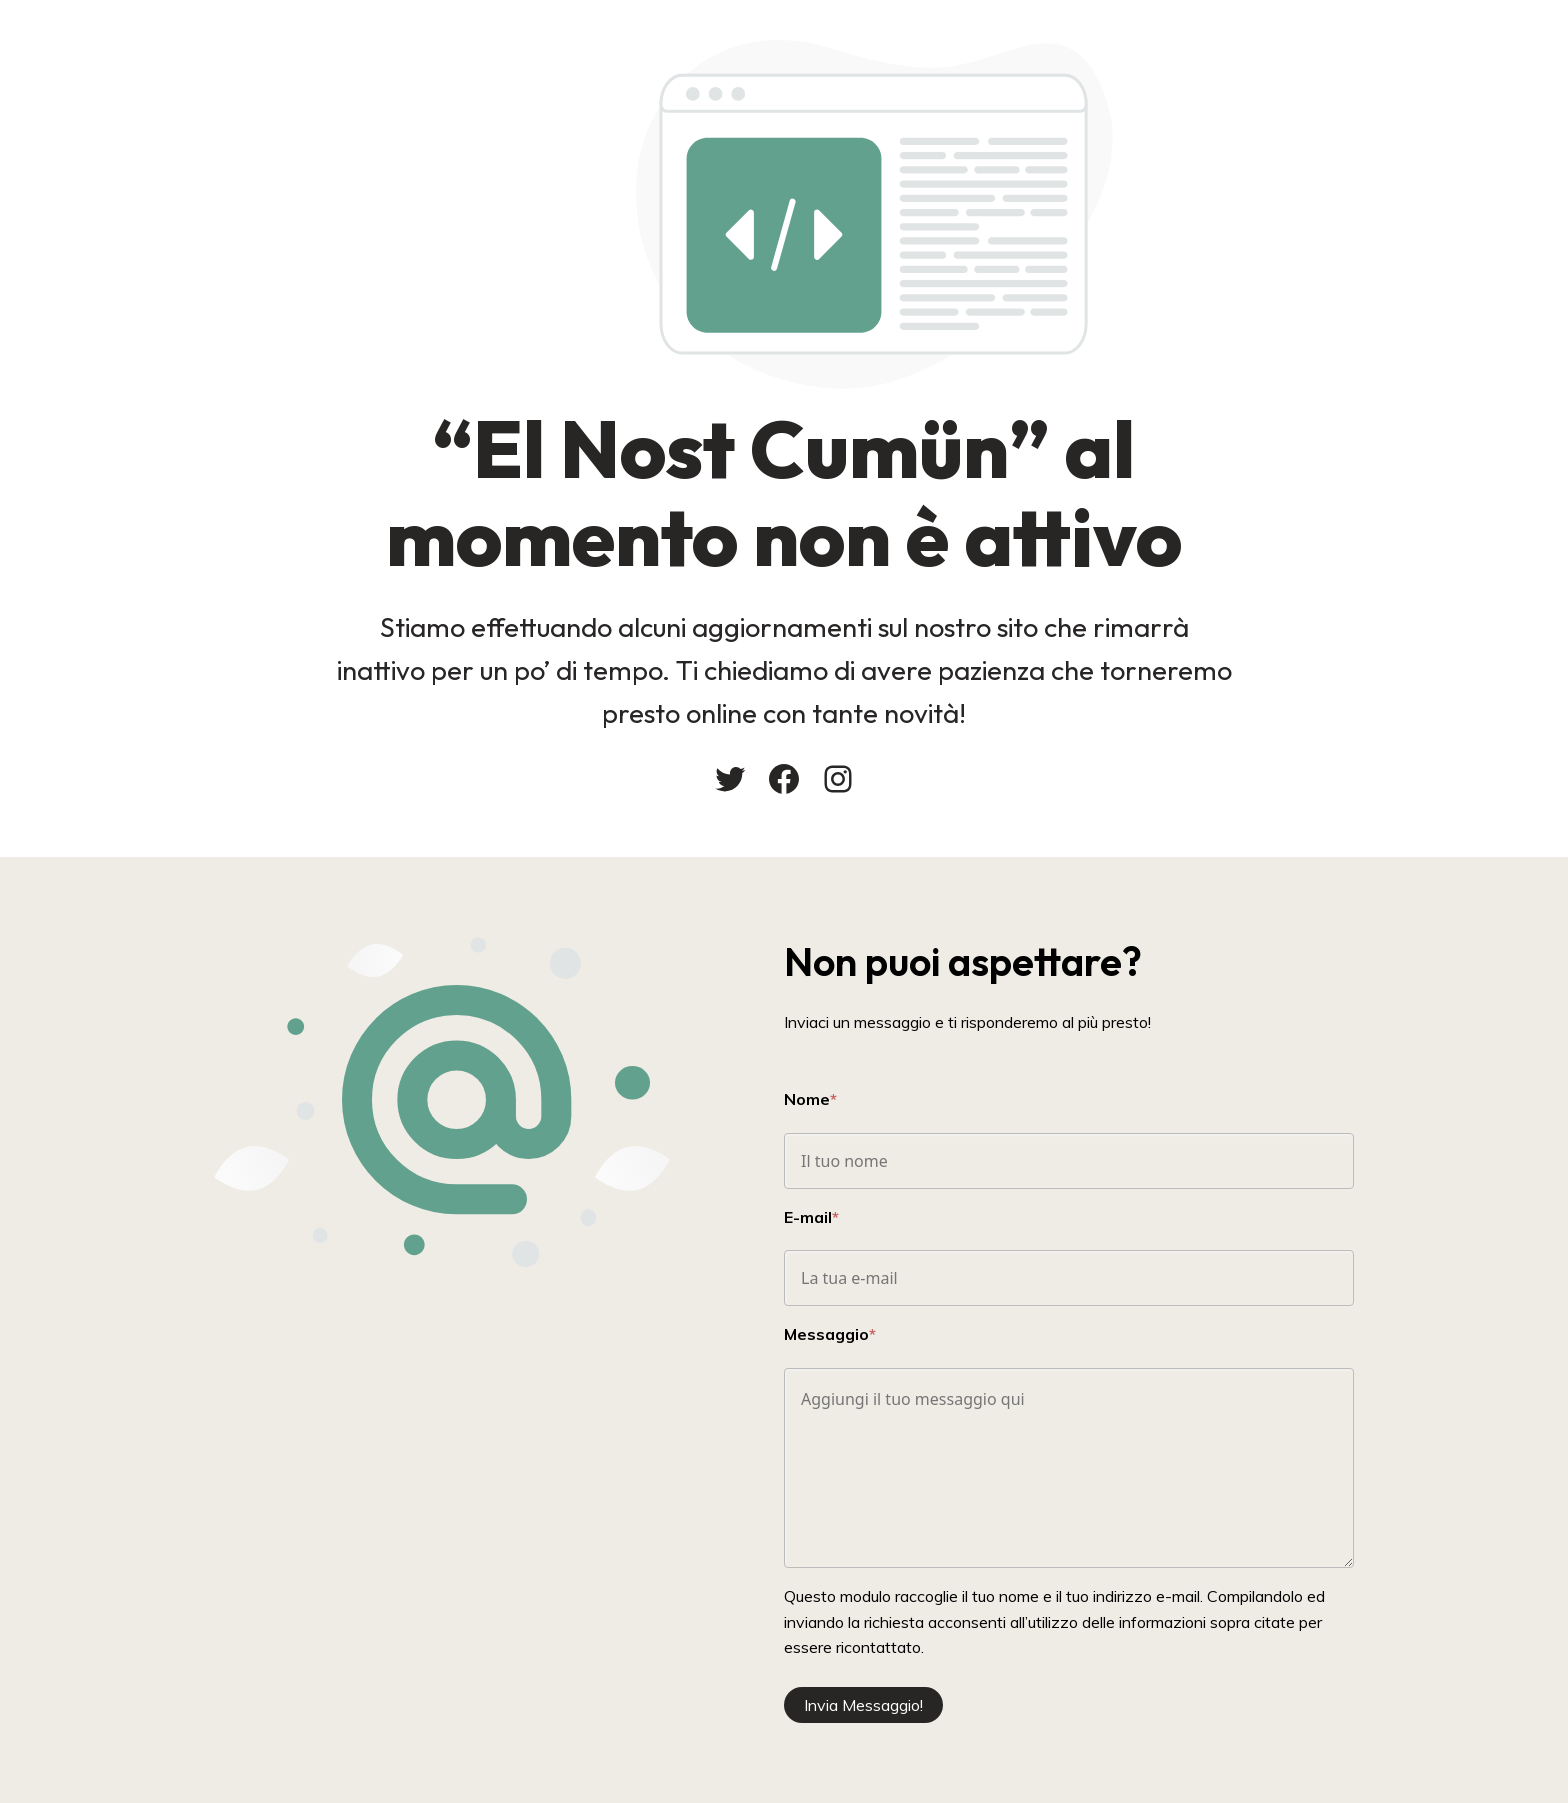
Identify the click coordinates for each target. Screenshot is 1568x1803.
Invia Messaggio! (863, 1705)
